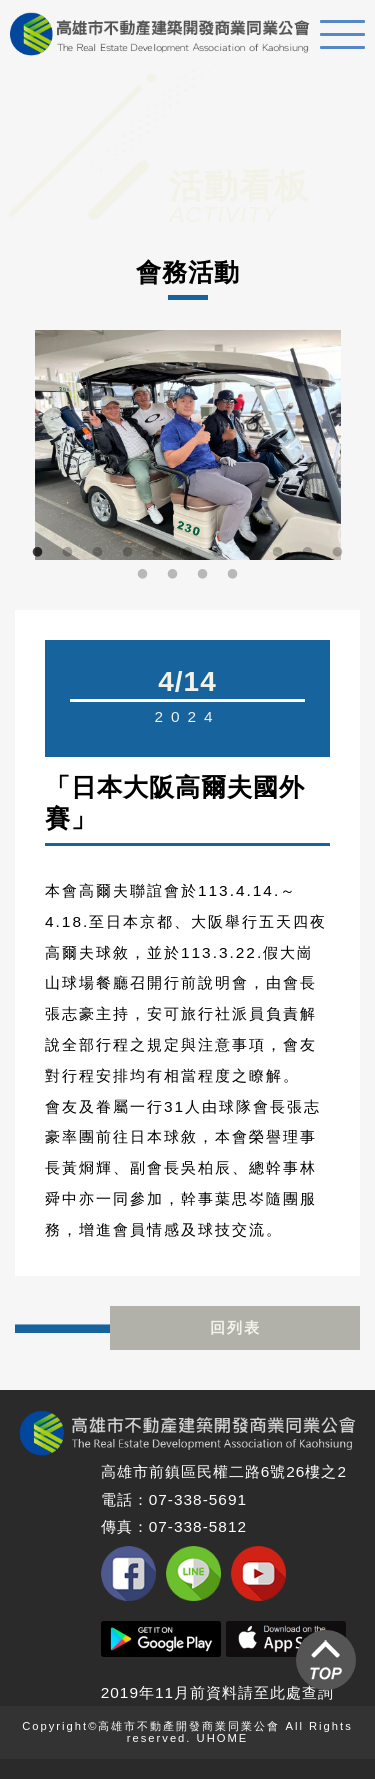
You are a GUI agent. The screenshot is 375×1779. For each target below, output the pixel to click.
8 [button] (248, 553)
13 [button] (173, 575)
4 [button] (128, 553)
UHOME (223, 1738)
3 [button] (98, 553)
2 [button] (68, 553)
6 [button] (188, 553)
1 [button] (38, 553)
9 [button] (278, 553)
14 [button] (203, 575)
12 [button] (143, 575)
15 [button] (233, 575)
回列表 (235, 1327)
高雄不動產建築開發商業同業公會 (160, 33)
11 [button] (338, 553)
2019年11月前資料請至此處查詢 (217, 1692)
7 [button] (218, 553)
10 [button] (308, 553)
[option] (187, 445)
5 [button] (158, 553)
